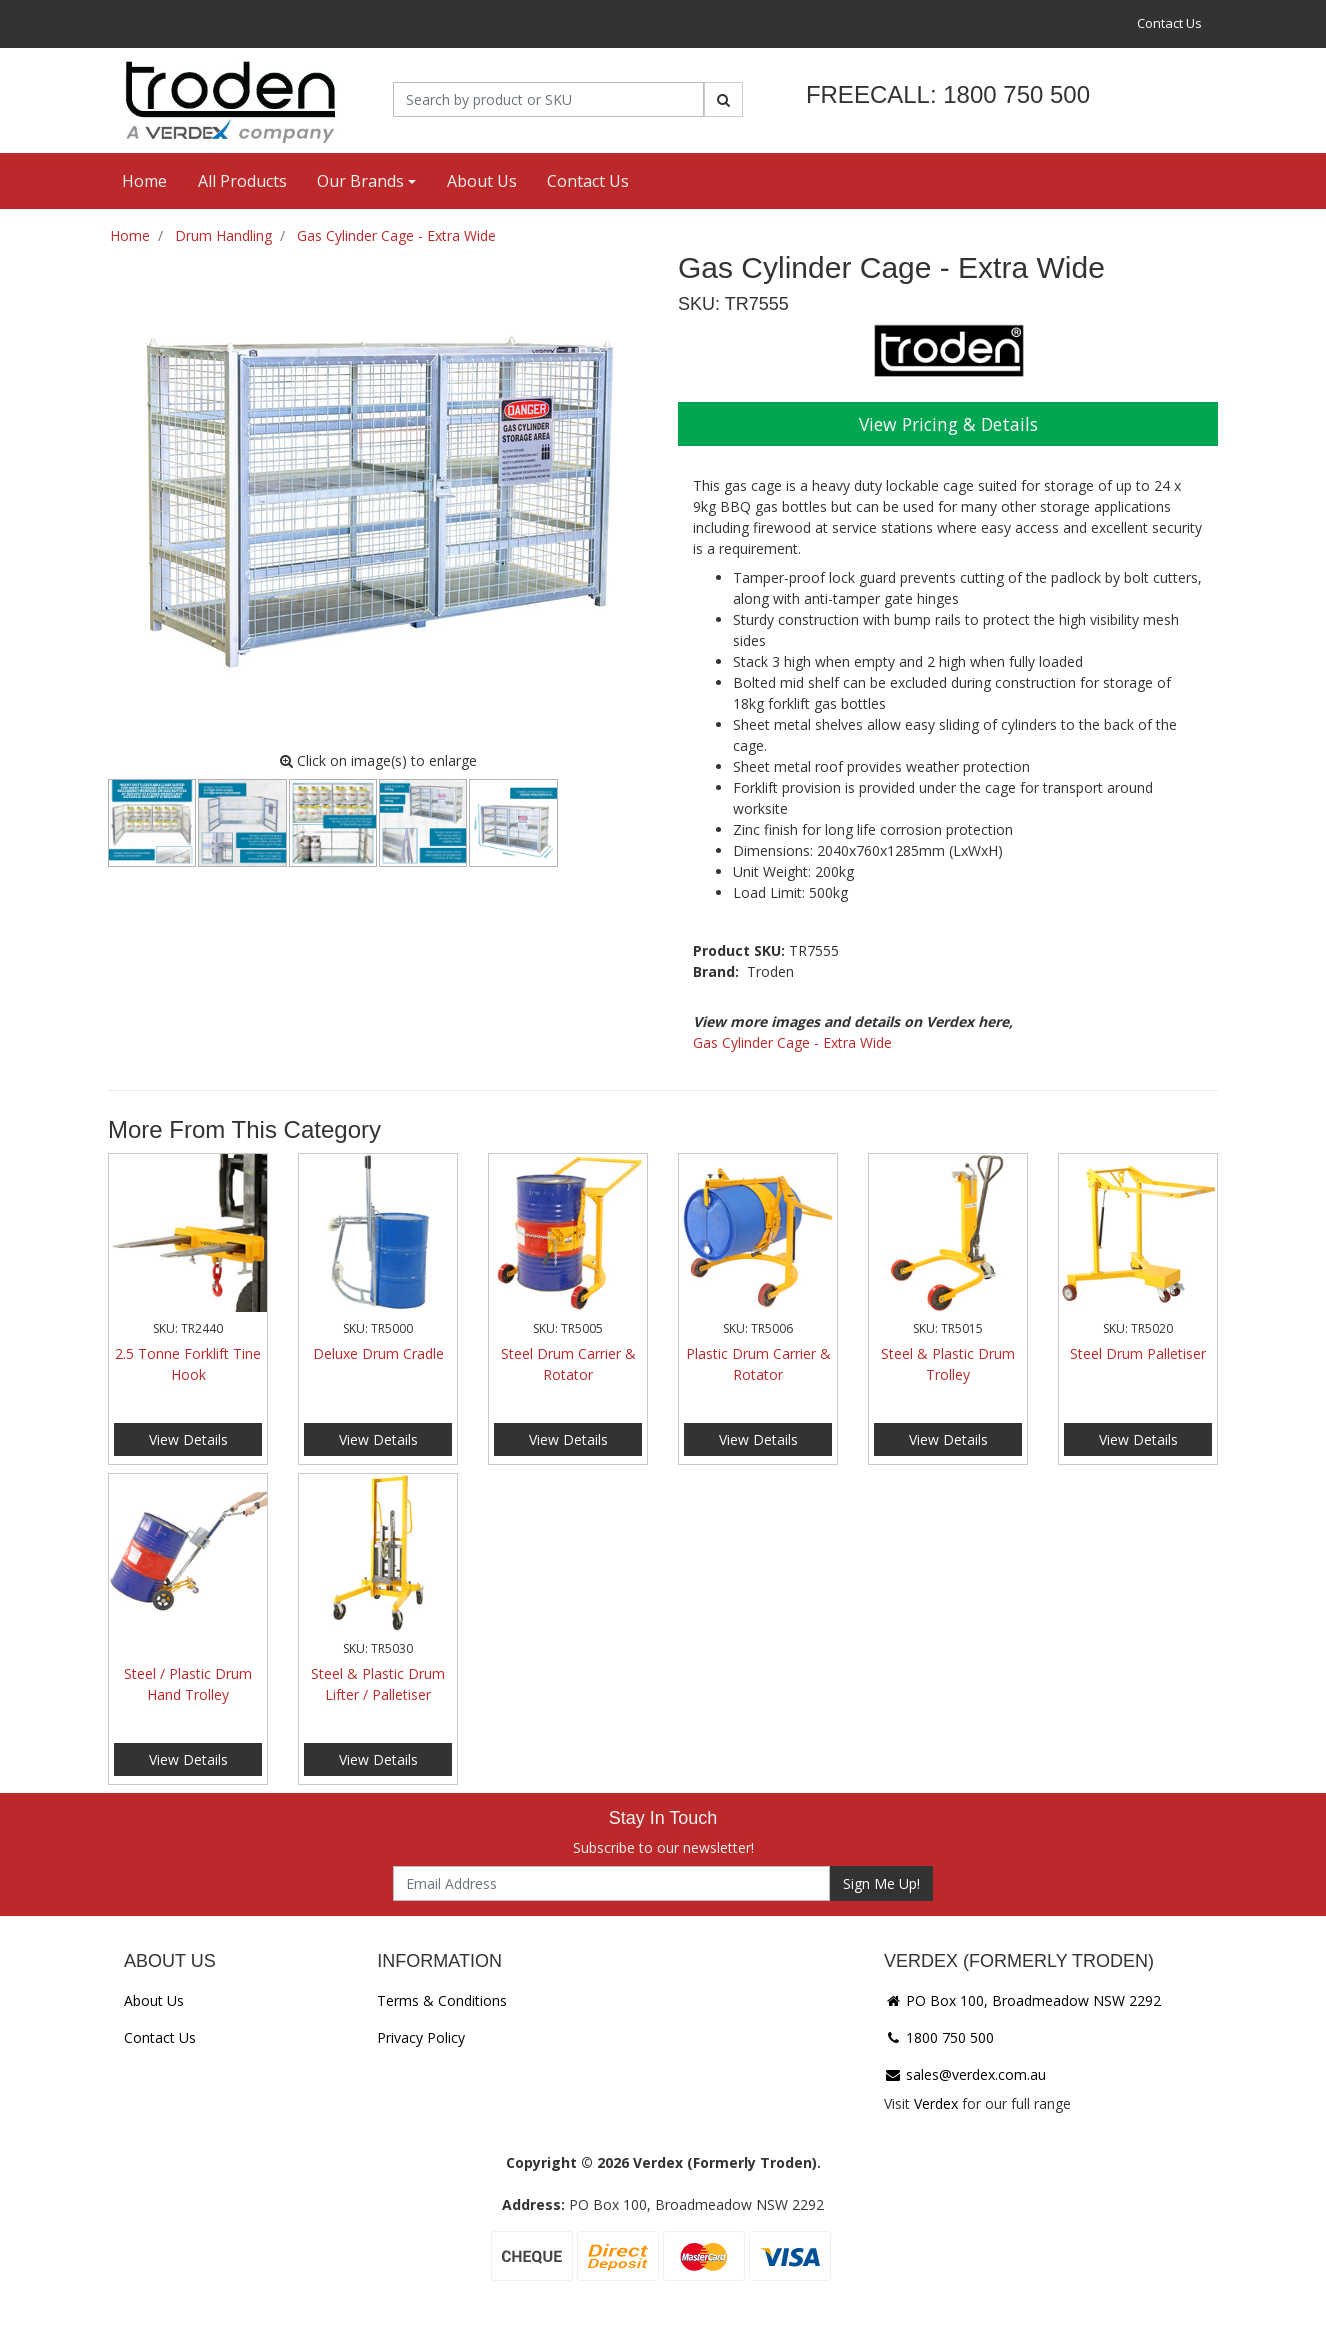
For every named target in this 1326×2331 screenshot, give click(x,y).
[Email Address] (611, 1883)
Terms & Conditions (442, 2000)
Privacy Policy (421, 2037)
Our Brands (360, 181)
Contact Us (1169, 23)
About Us (482, 181)
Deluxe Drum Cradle (378, 1353)
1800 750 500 (939, 2037)
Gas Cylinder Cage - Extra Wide (792, 1042)
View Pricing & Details (948, 424)
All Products (242, 181)
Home (144, 181)
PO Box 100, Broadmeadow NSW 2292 (1022, 2000)
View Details (188, 1439)
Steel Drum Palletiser (1138, 1353)
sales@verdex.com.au (965, 2074)
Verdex (936, 2103)
